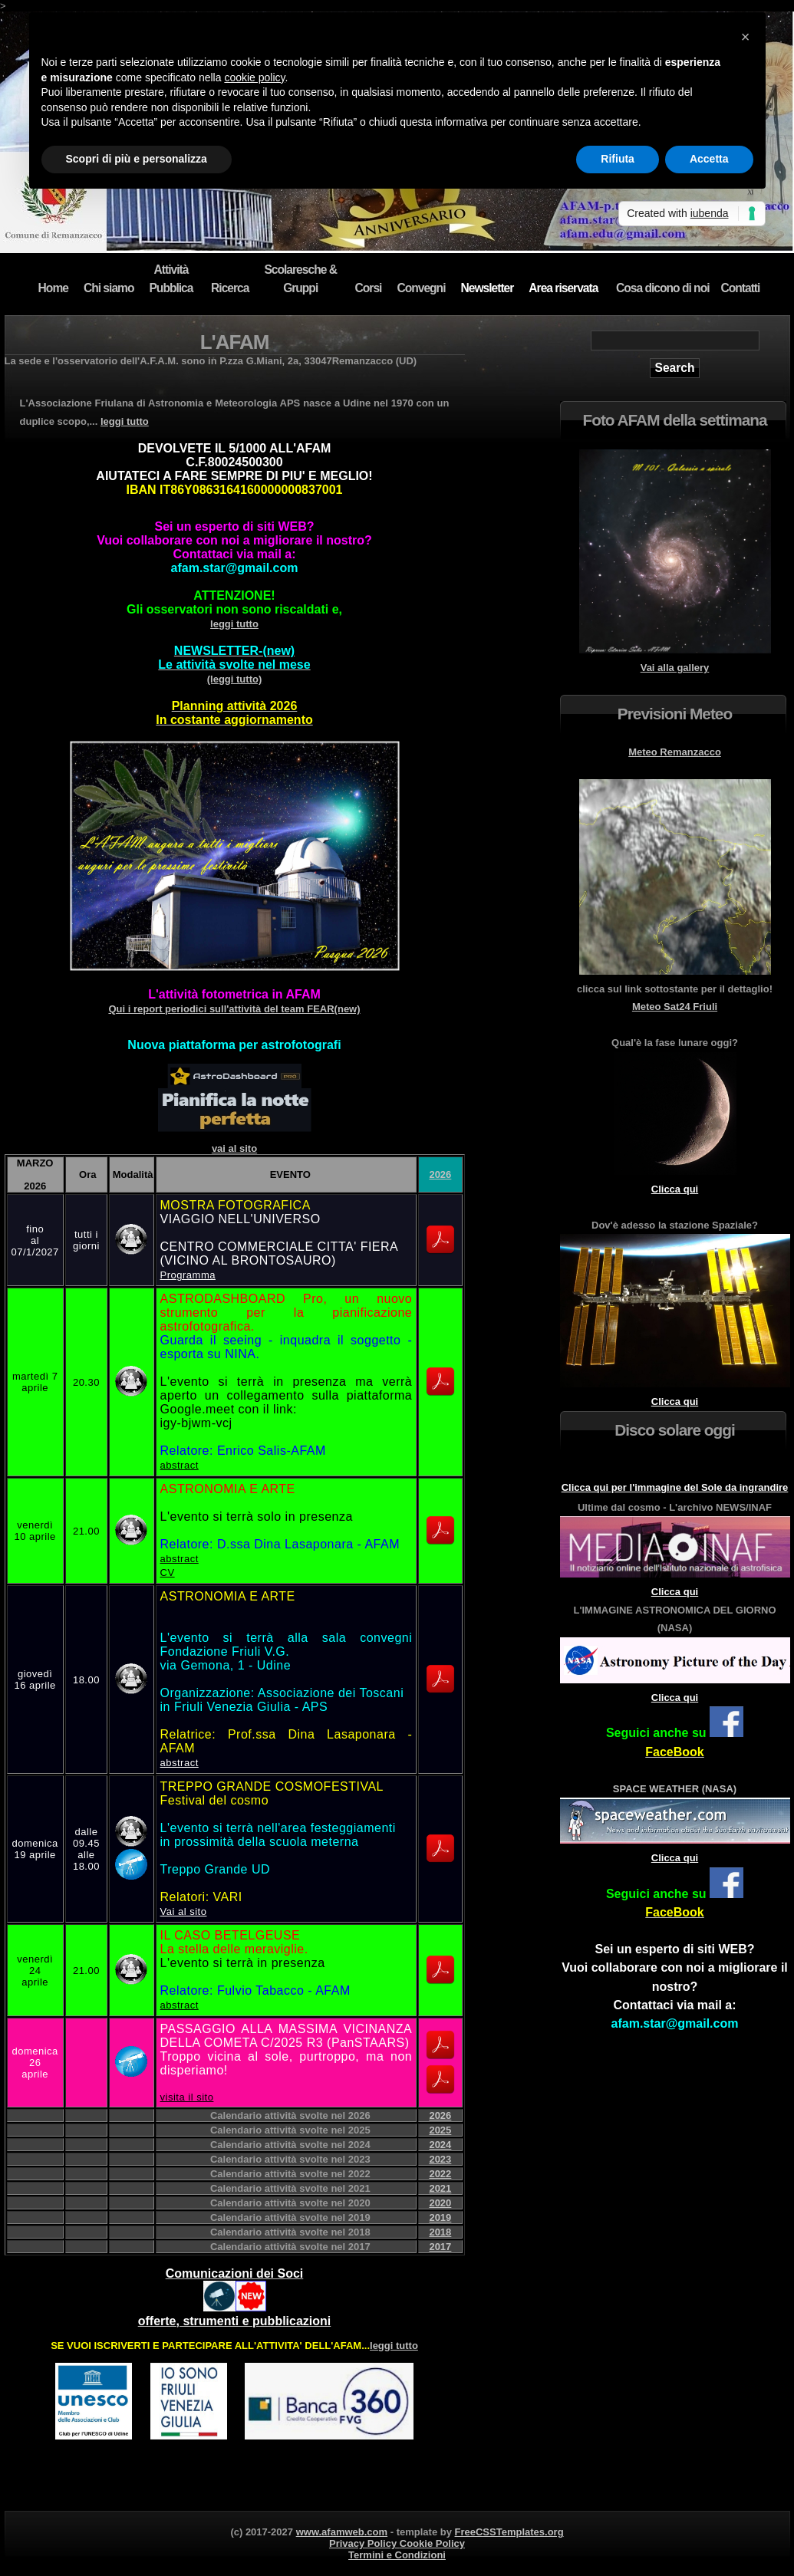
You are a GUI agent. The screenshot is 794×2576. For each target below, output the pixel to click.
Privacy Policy (364, 2543)
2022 (440, 2174)
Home (53, 287)
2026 (440, 1174)
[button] (745, 37)
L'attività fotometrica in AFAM (234, 994)
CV (167, 1572)
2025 (440, 2130)
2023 (440, 2159)
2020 (440, 2203)
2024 (440, 2144)
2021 (440, 2188)
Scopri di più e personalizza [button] (136, 159)
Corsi (368, 287)
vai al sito (234, 1148)
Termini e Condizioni (397, 2555)
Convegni (421, 287)
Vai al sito (183, 1911)
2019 (440, 2217)
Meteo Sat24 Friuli (674, 1006)
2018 (440, 2232)
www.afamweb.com (341, 2532)
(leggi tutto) (234, 665)
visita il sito (187, 2097)
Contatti (740, 287)
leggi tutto (124, 421)
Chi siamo (109, 287)
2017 (440, 2246)
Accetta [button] (709, 159)
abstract (179, 1465)
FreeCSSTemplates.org (509, 2532)
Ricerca (230, 287)
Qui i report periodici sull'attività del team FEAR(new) (234, 1009)
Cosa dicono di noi (662, 287)
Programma (188, 1275)
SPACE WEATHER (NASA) (674, 1789)
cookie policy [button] (254, 77)
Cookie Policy (432, 2543)
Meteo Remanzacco (674, 752)
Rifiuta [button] (617, 159)
